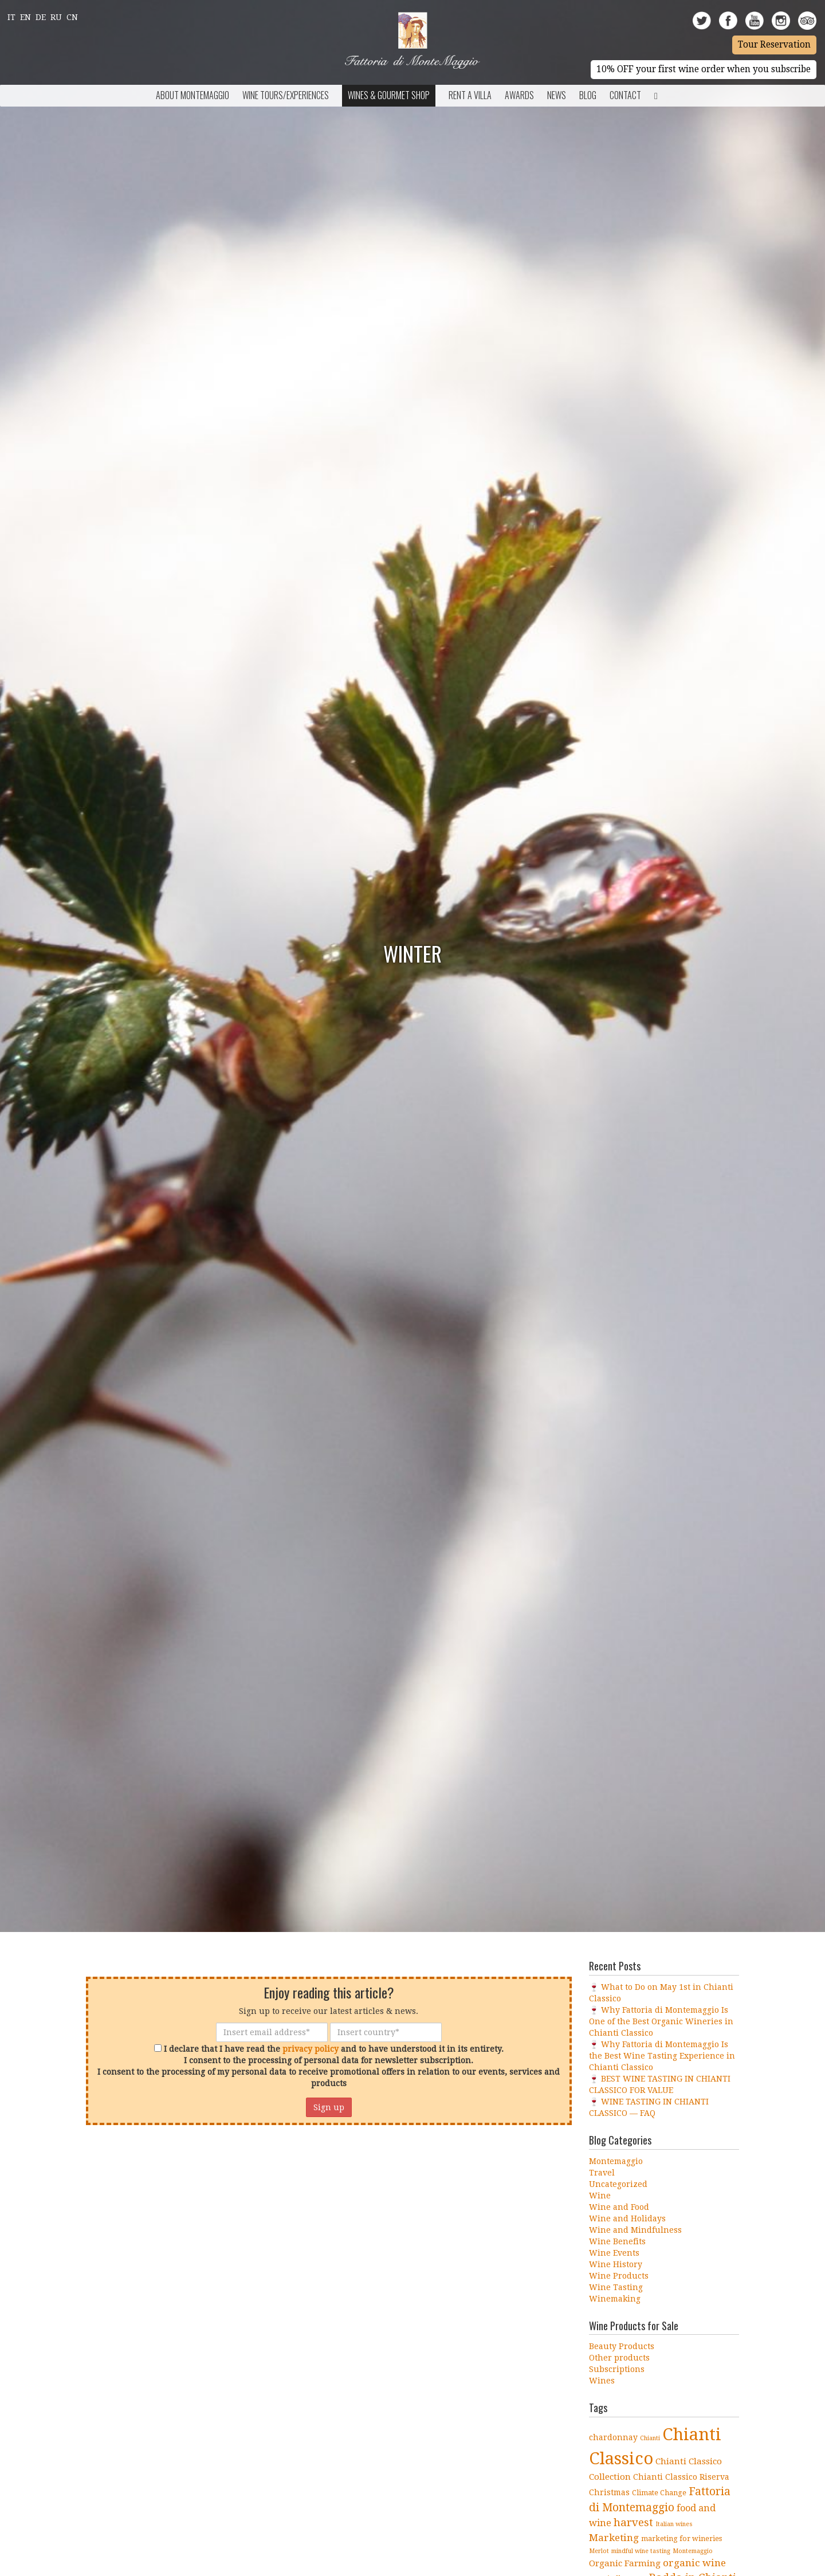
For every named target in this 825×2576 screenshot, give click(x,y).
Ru (56, 17)
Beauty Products (621, 2346)
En (25, 17)
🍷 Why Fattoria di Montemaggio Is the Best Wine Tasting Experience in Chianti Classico (662, 2056)
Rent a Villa (470, 95)
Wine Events (614, 2252)
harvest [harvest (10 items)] (633, 2522)
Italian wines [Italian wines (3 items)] (674, 2524)
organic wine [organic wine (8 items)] (694, 2563)
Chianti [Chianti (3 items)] (650, 2438)
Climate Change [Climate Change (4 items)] (659, 2492)
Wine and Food (619, 2207)
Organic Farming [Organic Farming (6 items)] (625, 2563)
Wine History (615, 2264)
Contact (625, 95)
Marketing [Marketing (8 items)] (614, 2537)
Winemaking (615, 2298)
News (556, 95)
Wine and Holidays (627, 2218)
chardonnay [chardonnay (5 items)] (613, 2437)
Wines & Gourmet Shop (389, 95)
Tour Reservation (774, 45)
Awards (519, 95)
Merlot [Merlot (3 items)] (599, 2551)
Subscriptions (617, 2369)
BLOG (587, 95)
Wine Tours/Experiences (285, 95)
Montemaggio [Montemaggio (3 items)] (693, 2551)
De (41, 17)
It (11, 17)
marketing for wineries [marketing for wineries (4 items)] (681, 2538)
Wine (600, 2195)
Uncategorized (618, 2184)
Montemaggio (616, 2161)
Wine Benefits (617, 2241)
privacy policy (310, 2048)
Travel (602, 2172)
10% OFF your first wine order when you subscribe (703, 69)
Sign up (328, 2107)
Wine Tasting (616, 2287)
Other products (619, 2357)
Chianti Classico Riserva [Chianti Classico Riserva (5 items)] (681, 2476)
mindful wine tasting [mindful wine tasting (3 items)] (640, 2551)
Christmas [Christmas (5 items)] (609, 2492)
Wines (602, 2380)
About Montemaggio (192, 95)
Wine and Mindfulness (635, 2230)
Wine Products (619, 2275)
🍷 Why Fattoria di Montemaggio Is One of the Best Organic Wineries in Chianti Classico (661, 2021)
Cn (72, 17)
